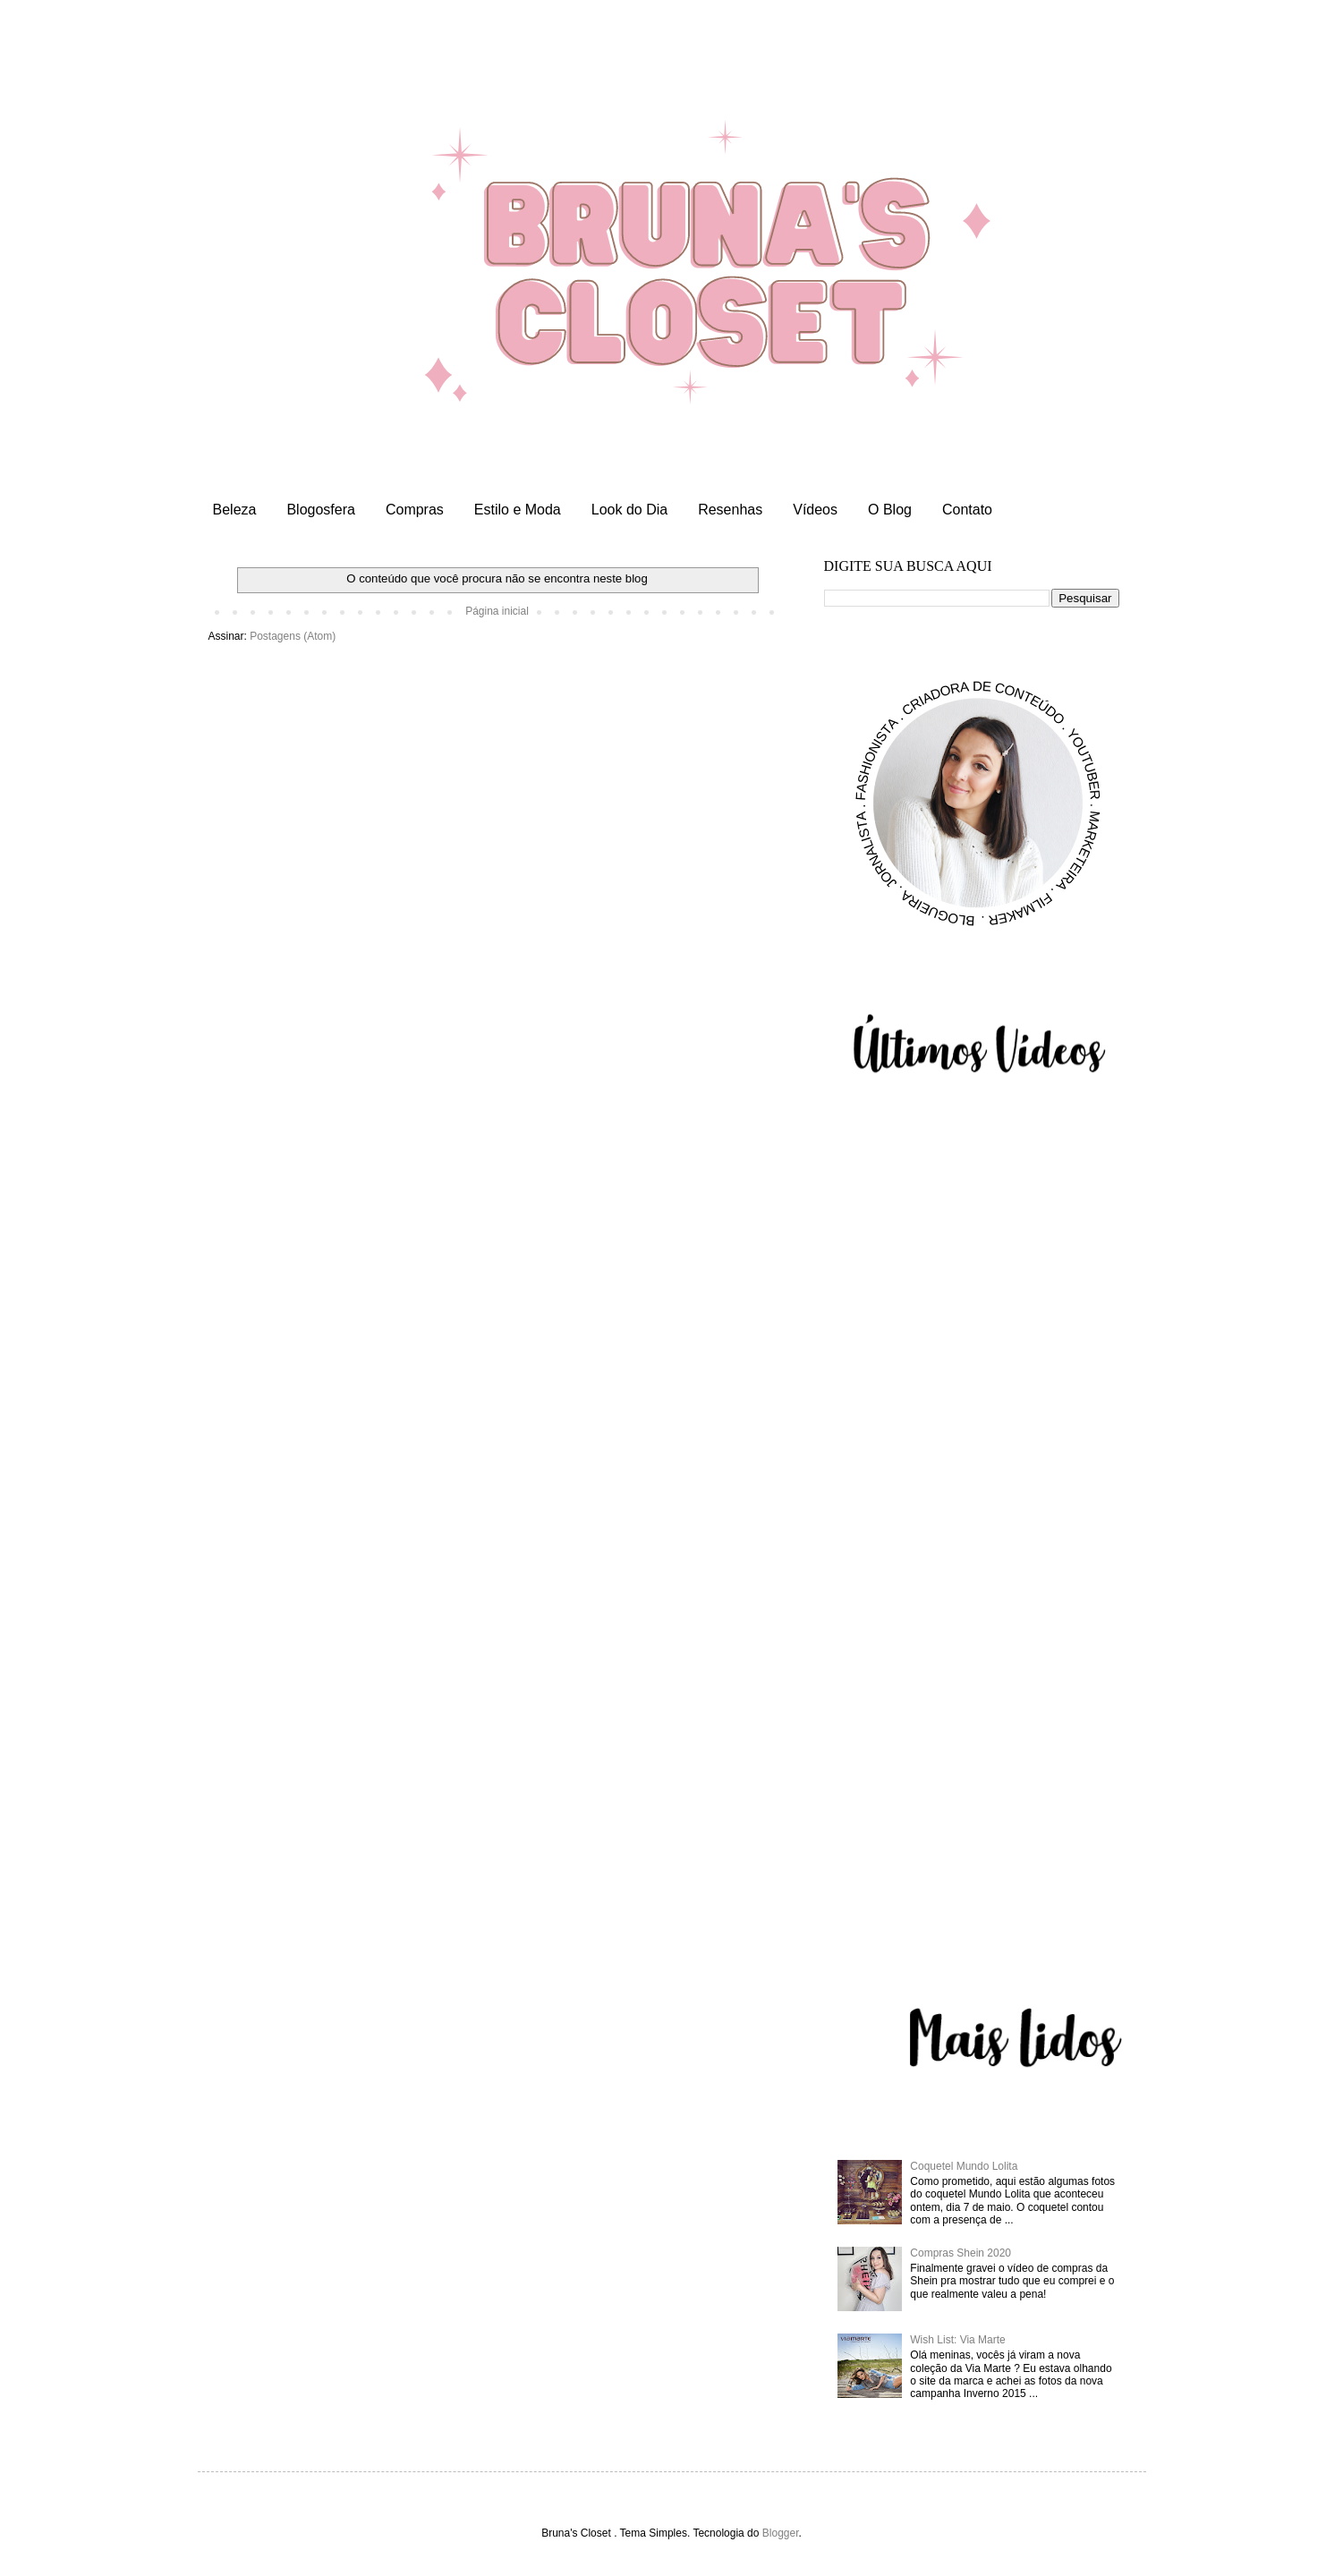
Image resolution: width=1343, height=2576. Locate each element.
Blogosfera (320, 509)
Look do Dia (629, 509)
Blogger (780, 2533)
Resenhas (730, 509)
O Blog (890, 509)
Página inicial (497, 611)
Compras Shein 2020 (960, 2253)
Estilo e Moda (517, 509)
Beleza (235, 509)
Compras (415, 509)
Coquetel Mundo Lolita (963, 2166)
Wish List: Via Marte (957, 2340)
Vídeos (815, 509)
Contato (967, 509)
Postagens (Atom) (293, 636)
